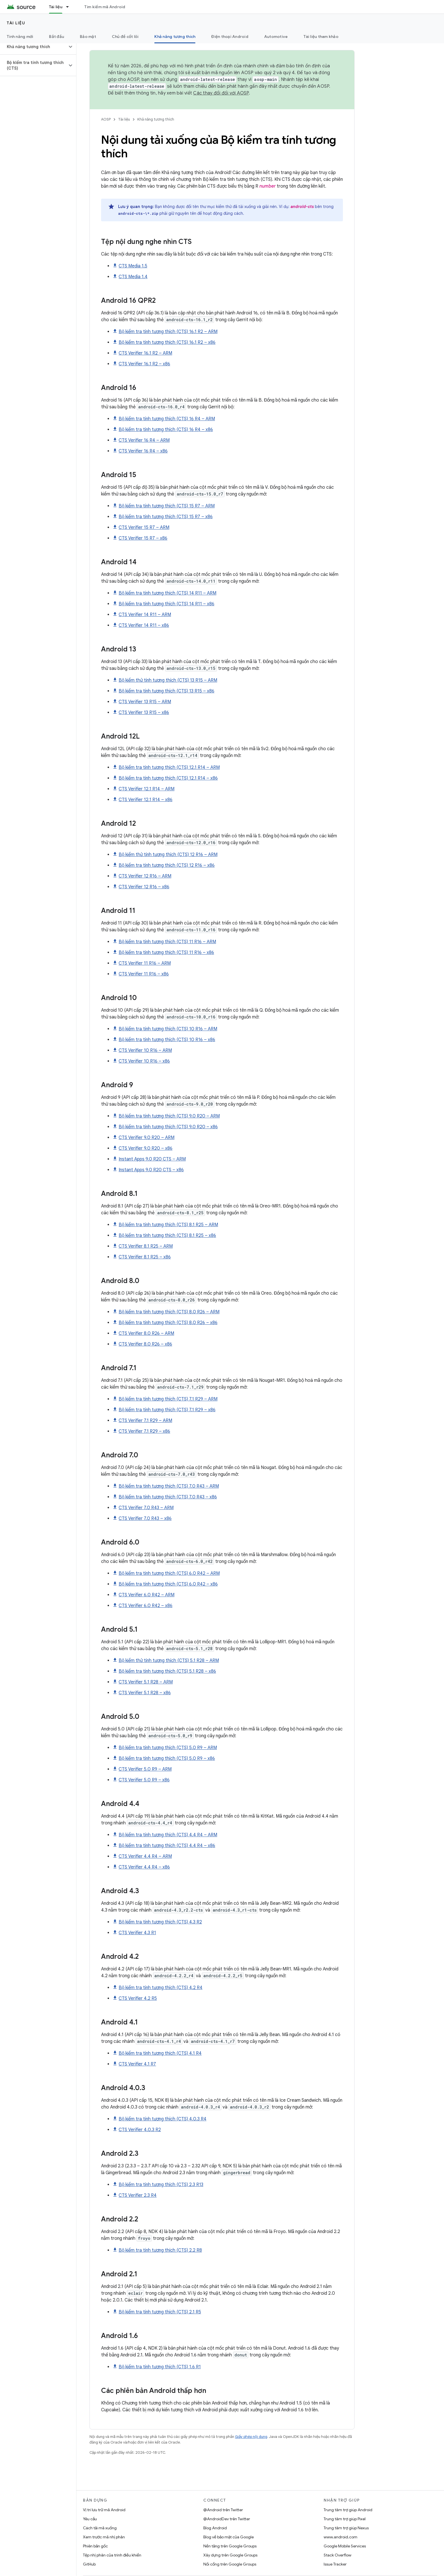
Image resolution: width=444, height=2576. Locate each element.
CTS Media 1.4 (133, 277)
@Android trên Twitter (223, 2509)
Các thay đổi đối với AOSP (221, 93)
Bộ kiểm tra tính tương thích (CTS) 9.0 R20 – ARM (169, 1116)
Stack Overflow (337, 2555)
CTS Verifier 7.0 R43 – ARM (146, 1508)
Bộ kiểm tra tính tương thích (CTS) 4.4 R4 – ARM (168, 1835)
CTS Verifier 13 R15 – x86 (144, 712)
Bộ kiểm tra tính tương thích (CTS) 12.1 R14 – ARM (169, 767)
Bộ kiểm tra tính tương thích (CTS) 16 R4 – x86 (166, 429)
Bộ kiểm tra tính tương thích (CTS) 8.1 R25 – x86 (167, 1235)
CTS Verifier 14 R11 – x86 (144, 625)
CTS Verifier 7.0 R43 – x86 (145, 1518)
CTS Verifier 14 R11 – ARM (145, 614)
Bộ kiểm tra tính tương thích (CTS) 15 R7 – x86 (166, 517)
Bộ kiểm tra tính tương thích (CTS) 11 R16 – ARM (167, 942)
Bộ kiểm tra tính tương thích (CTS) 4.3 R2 (160, 1922)
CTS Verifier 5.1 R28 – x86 (145, 1693)
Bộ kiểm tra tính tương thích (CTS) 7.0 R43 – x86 (168, 1497)
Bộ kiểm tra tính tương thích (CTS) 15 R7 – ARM (167, 506)
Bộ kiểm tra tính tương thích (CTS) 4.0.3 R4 (162, 2119)
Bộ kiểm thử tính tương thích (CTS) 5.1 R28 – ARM (169, 1660)
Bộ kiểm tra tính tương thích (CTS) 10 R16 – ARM (168, 1029)
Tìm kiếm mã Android (104, 6)
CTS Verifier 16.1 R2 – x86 (144, 364)
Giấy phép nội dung (251, 2436)
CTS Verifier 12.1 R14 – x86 (145, 800)
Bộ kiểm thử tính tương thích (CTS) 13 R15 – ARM (168, 680)
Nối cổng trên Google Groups (229, 2564)
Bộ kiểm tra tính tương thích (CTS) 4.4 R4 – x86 (167, 1845)
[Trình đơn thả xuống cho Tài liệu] (70, 7)
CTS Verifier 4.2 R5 (138, 1998)
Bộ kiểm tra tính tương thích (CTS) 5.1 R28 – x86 (167, 1671)
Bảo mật (88, 36)
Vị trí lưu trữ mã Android (104, 2509)
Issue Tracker (335, 2564)
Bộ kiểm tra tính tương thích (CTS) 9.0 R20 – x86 (168, 1127)
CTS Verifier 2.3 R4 (138, 2195)
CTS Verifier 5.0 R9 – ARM (145, 1769)
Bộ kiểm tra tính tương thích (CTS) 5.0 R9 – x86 (167, 1758)
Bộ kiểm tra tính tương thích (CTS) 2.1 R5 (160, 2312)
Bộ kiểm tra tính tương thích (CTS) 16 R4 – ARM (167, 419)
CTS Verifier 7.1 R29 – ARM (145, 1420)
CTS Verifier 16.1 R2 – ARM (145, 353)
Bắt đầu (56, 36)
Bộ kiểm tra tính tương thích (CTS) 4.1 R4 (160, 2053)
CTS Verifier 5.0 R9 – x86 (144, 1780)
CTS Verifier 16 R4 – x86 (143, 451)
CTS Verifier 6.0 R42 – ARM (146, 1595)
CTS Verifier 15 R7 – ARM (144, 527)
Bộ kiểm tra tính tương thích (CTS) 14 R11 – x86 (166, 604)
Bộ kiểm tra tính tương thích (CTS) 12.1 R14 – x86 (168, 778)
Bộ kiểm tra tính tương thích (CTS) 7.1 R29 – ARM (168, 1399)
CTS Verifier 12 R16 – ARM (145, 876)
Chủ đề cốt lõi (125, 36)
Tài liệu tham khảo (321, 36)
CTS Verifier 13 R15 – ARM (145, 702)
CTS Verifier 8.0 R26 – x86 (145, 1344)
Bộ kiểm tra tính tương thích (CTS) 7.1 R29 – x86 (167, 1410)
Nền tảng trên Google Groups (230, 2546)
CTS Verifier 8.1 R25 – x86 (145, 1257)
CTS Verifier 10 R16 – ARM (145, 1050)
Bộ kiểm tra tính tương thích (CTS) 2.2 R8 (160, 2250)
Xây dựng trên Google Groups (230, 2555)
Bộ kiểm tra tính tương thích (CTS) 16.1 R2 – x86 (167, 342)
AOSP (106, 119)
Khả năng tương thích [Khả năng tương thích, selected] (174, 36)
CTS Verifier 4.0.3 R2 (140, 2130)
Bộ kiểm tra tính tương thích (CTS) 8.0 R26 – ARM (169, 1312)
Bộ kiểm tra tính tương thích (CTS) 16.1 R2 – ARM (168, 331)
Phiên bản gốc (95, 2546)
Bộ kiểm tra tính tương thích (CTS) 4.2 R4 (160, 1988)
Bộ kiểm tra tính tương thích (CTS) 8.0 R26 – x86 (168, 1322)
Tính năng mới (20, 36)
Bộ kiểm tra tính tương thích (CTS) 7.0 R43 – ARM (169, 1486)
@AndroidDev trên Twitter (226, 2518)
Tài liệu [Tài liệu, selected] (55, 6)
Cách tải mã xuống (100, 2527)
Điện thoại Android (229, 36)
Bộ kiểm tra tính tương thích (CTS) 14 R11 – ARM (167, 593)
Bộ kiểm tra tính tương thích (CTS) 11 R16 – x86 (166, 952)
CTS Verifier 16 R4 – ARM (144, 440)
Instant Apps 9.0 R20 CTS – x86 (151, 1170)
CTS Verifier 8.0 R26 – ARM (146, 1333)
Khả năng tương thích (155, 119)
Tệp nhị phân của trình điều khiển (112, 2555)
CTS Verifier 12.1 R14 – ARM (146, 789)
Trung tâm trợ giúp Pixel (345, 2518)
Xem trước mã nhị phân (104, 2536)
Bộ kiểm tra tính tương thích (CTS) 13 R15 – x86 (166, 691)
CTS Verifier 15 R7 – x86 (143, 538)
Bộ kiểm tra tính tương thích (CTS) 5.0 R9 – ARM (168, 1748)
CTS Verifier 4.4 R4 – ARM (145, 1856)
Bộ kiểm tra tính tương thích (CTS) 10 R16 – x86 (167, 1040)
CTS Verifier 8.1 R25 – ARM (146, 1246)
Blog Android (215, 2527)
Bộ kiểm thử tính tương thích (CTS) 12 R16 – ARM (168, 854)
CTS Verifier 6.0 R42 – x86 (145, 1605)
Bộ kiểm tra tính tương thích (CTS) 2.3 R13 (161, 2184)
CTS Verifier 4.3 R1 (137, 1933)
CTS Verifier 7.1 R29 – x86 (144, 1431)
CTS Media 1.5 (133, 266)
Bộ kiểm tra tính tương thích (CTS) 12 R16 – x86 (167, 865)
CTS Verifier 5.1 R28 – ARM (146, 1682)
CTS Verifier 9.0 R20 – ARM (146, 1137)
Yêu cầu (90, 2518)
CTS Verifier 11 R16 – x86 (144, 974)
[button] (33, 46)
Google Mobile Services (345, 2546)
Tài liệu (16, 22)
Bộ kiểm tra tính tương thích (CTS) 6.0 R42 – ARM (169, 1573)
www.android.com (340, 2536)
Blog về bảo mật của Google (228, 2536)
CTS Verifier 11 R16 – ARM (145, 963)
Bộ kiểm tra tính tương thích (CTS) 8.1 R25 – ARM (168, 1225)
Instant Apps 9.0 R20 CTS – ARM (152, 1159)
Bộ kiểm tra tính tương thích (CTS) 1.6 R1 (160, 2367)
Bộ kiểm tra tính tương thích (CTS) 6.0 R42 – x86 (168, 1584)
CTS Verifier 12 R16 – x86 (144, 887)
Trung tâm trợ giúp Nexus (346, 2527)
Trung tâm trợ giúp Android (348, 2509)
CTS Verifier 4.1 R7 (137, 2064)
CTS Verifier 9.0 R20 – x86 (145, 1148)
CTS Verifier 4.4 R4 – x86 (144, 1867)
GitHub (89, 2564)
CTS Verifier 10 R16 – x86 (144, 1061)
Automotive (276, 36)
